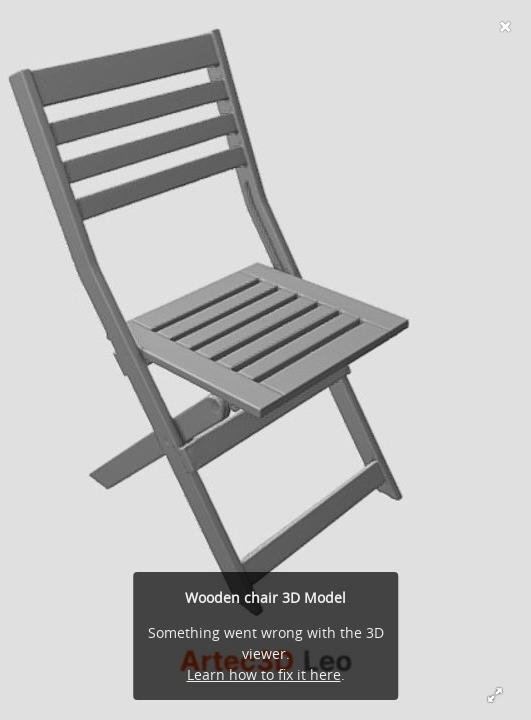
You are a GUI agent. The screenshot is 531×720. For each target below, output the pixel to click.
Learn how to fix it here (264, 674)
